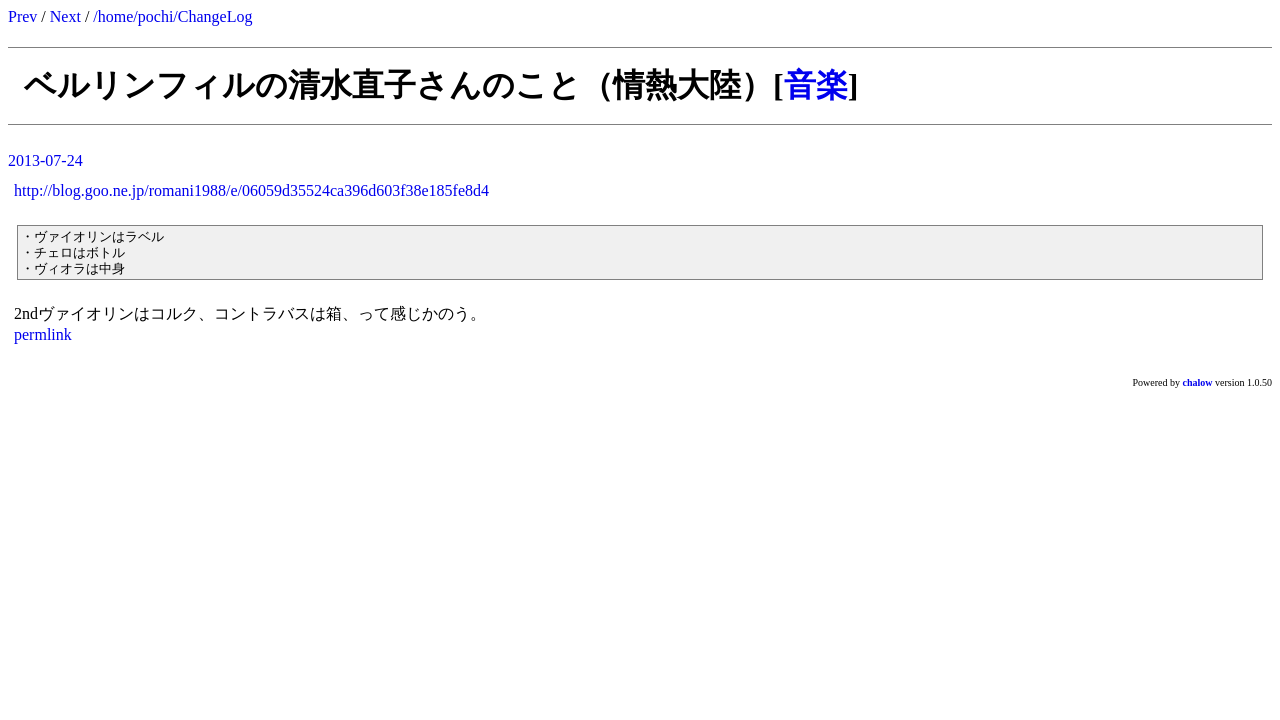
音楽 (816, 85)
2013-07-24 (45, 160)
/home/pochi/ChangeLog (172, 16)
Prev (22, 16)
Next (65, 16)
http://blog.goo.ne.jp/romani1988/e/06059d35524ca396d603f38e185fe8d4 (251, 190)
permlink (43, 334)
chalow (1198, 382)
